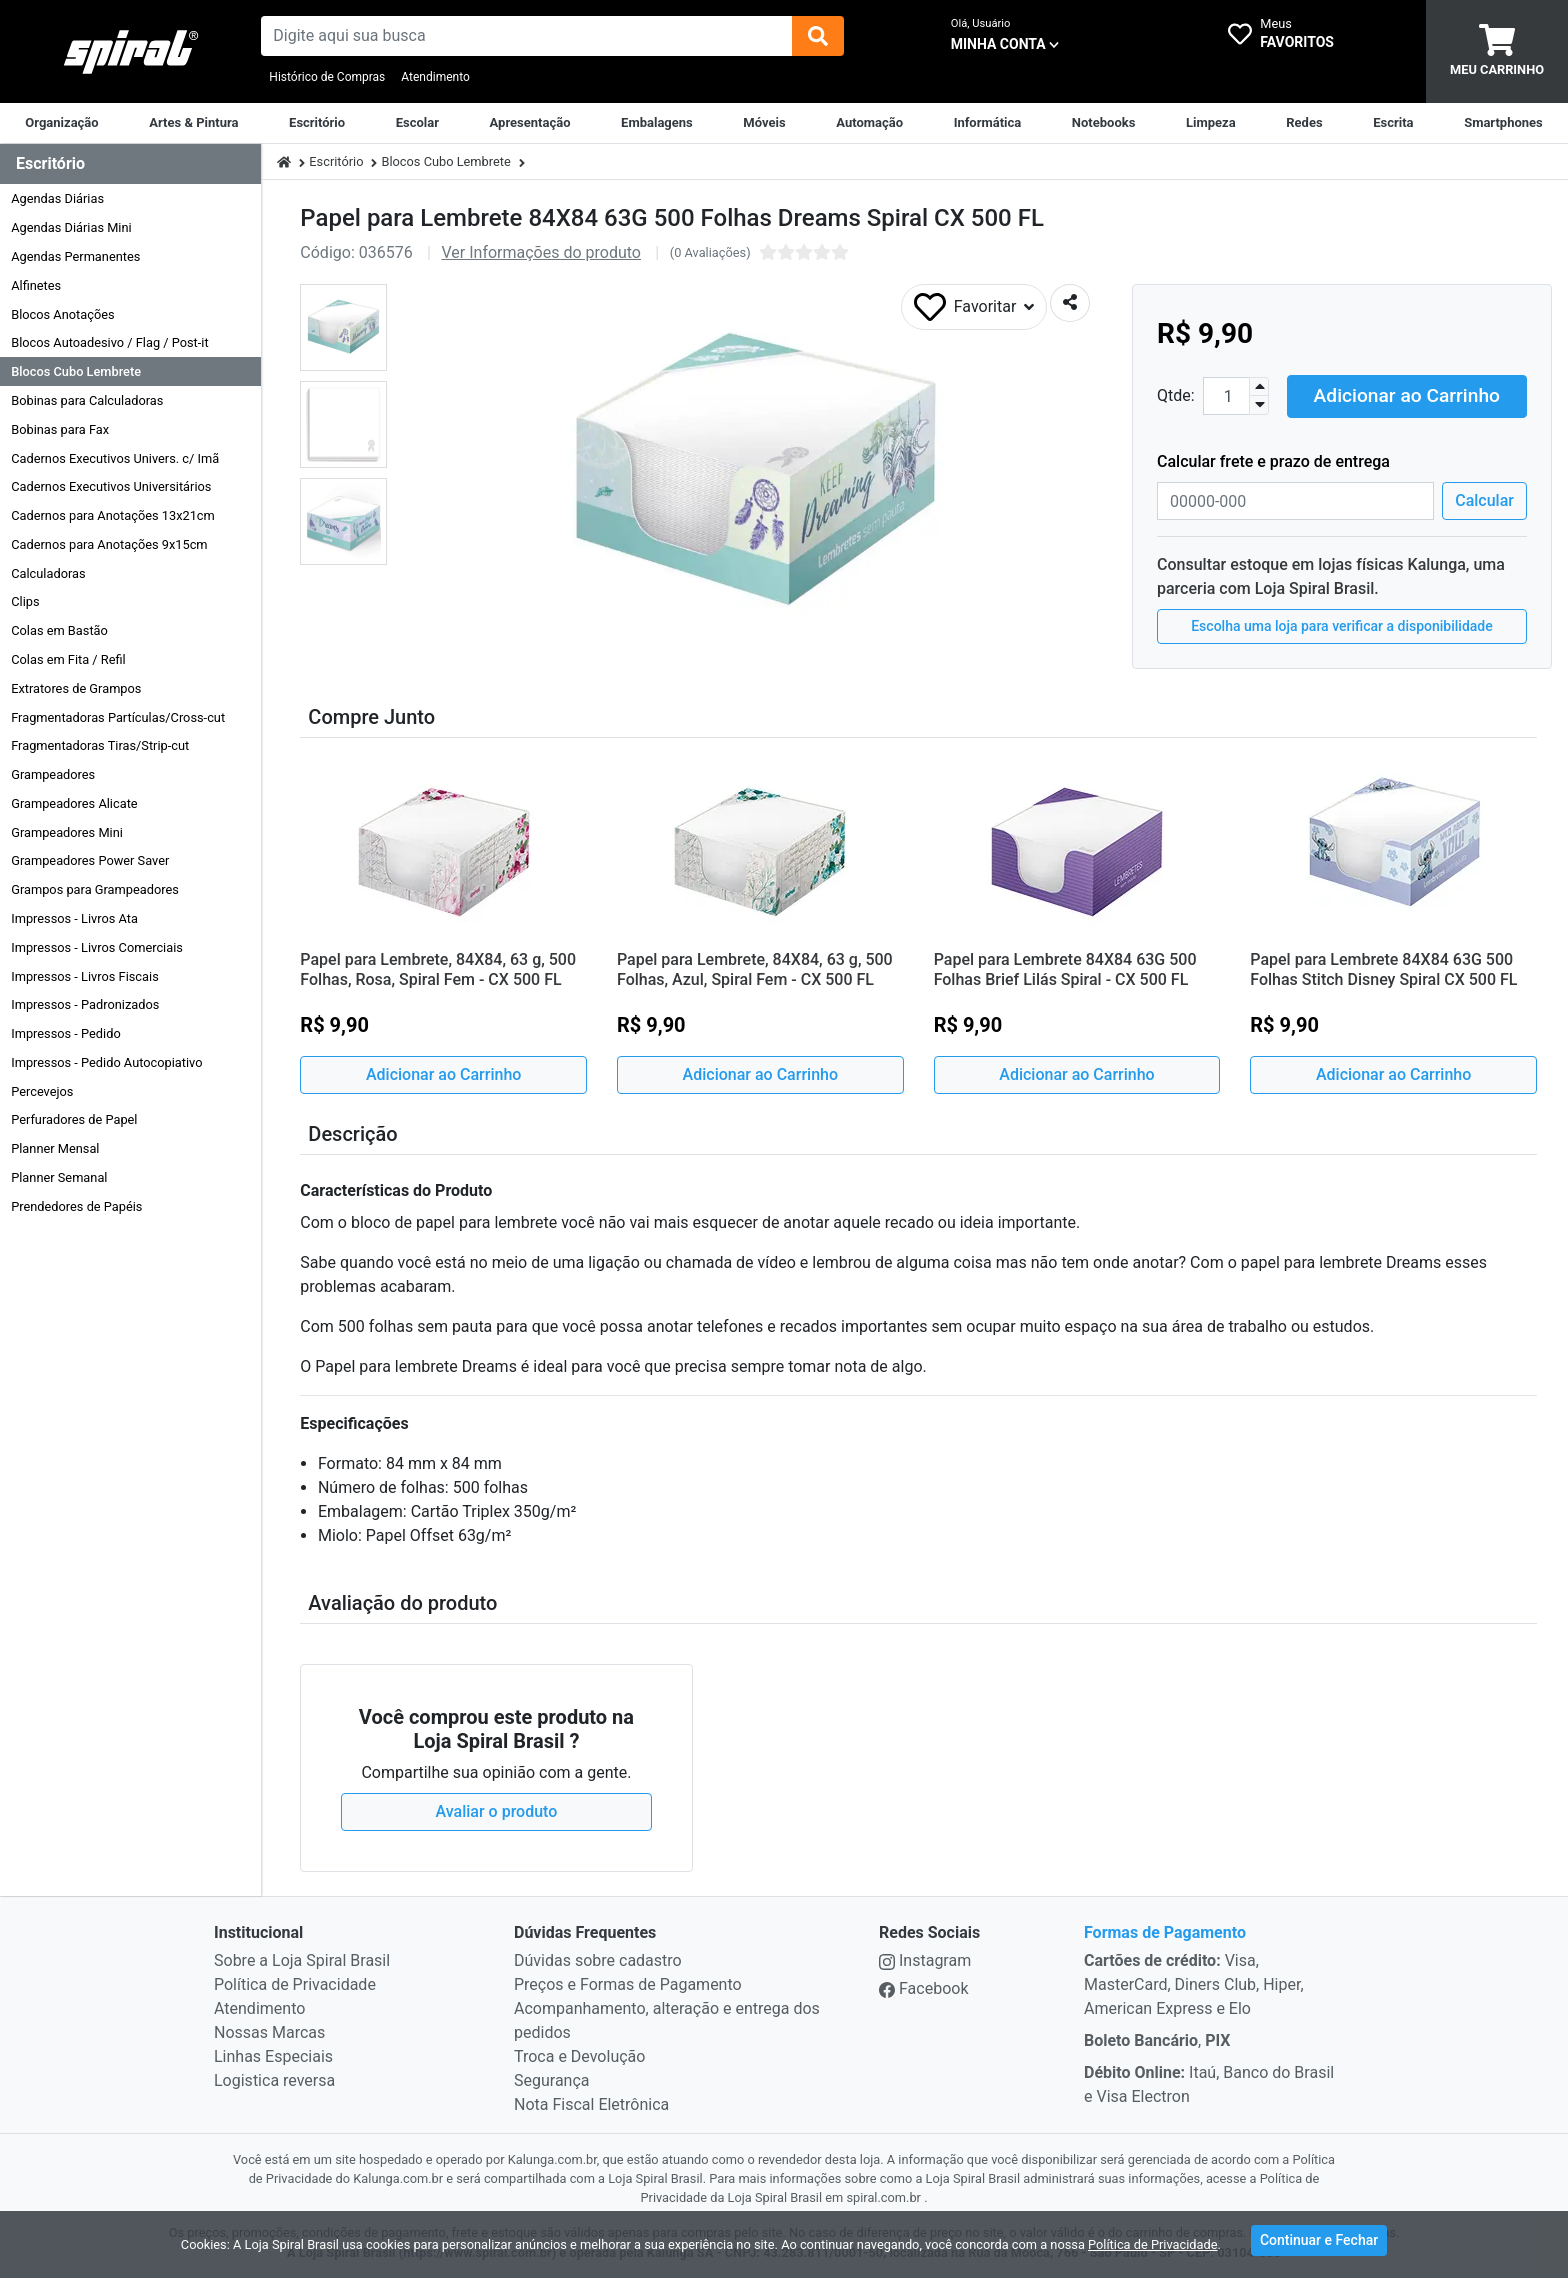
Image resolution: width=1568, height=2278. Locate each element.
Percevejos (42, 1091)
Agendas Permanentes (75, 256)
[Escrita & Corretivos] (1393, 123)
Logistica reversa (274, 2080)
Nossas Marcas (269, 2032)
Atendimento (435, 77)
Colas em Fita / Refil (68, 659)
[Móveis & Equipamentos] (764, 123)
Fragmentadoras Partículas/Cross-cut (118, 717)
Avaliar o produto (497, 1811)
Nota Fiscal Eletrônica (591, 2104)
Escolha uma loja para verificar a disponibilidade (1342, 625)
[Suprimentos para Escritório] (317, 123)
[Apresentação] (530, 123)
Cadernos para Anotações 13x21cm (113, 515)
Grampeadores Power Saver (90, 860)
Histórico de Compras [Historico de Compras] (327, 77)
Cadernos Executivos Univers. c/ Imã (115, 458)
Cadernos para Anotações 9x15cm (109, 544)
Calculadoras (48, 573)
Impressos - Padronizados (85, 1004)
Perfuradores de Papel (74, 1119)
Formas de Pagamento (1165, 1932)
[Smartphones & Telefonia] (1503, 123)
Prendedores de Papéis (76, 1206)
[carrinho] (1497, 51)
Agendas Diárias (57, 198)
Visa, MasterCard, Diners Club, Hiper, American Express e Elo (1194, 1984)
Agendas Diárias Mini (71, 227)
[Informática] (988, 123)
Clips (25, 601)
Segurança (552, 2080)
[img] (818, 36)
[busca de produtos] (526, 36)
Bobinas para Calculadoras (87, 400)
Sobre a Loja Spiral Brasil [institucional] (302, 1960)
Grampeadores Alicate (74, 803)
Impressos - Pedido (66, 1033)
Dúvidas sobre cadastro (598, 1960)
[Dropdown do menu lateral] (130, 164)
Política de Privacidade (295, 1984)
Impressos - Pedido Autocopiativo (106, 1062)
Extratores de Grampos (76, 688)
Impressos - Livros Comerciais (97, 947)
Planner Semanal (59, 1177)
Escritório (336, 161)
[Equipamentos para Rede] (1304, 123)
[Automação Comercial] (869, 123)
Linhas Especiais (273, 2056)
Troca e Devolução (579, 2056)
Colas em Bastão (59, 630)
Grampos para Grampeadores (95, 889)
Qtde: (1176, 395)
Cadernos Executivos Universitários (111, 486)
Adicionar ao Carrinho (1407, 394)
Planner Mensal (55, 1148)
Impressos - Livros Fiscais (85, 976)
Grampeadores (53, 774)
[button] (343, 327)
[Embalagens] (657, 123)
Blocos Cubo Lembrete (76, 371)
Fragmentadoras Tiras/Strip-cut (100, 745)
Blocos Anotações (62, 314)
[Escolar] (417, 123)
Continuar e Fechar (1319, 2242)
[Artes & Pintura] (193, 123)
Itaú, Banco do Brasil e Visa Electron (1209, 2084)
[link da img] (130, 52)
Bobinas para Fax (60, 429)
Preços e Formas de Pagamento (628, 1984)
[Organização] (61, 123)
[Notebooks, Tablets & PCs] (1104, 123)
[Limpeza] (1211, 123)
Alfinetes (36, 285)
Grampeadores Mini (67, 832)
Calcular (1484, 499)
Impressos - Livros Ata (74, 918)
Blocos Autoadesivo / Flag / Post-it (109, 342)
